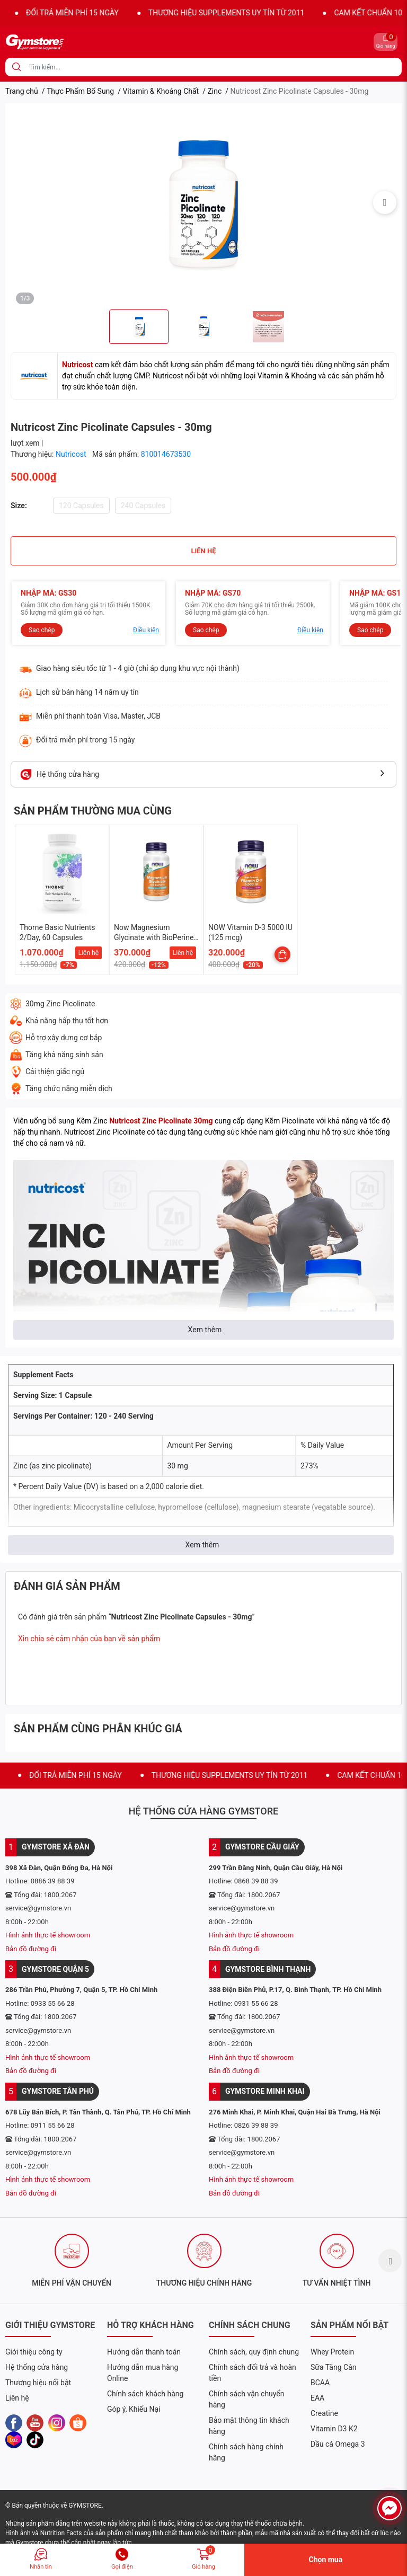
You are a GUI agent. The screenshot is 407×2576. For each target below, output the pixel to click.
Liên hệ (88, 953)
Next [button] (384, 202)
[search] (16, 67)
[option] (203, 202)
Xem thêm (205, 1329)
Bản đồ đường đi (30, 1949)
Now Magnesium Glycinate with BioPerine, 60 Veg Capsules (154, 937)
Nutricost (72, 454)
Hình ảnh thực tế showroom (47, 1935)
